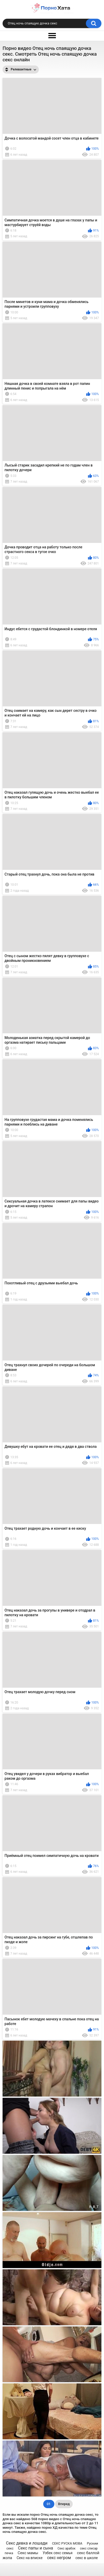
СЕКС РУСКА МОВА (67, 2543)
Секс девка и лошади (27, 2543)
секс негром (59, 2557)
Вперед (64, 2504)
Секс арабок (66, 2548)
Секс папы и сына (35, 2548)
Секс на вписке (29, 2558)
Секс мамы (28, 2553)
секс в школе (86, 2558)
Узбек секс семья (57, 2553)
